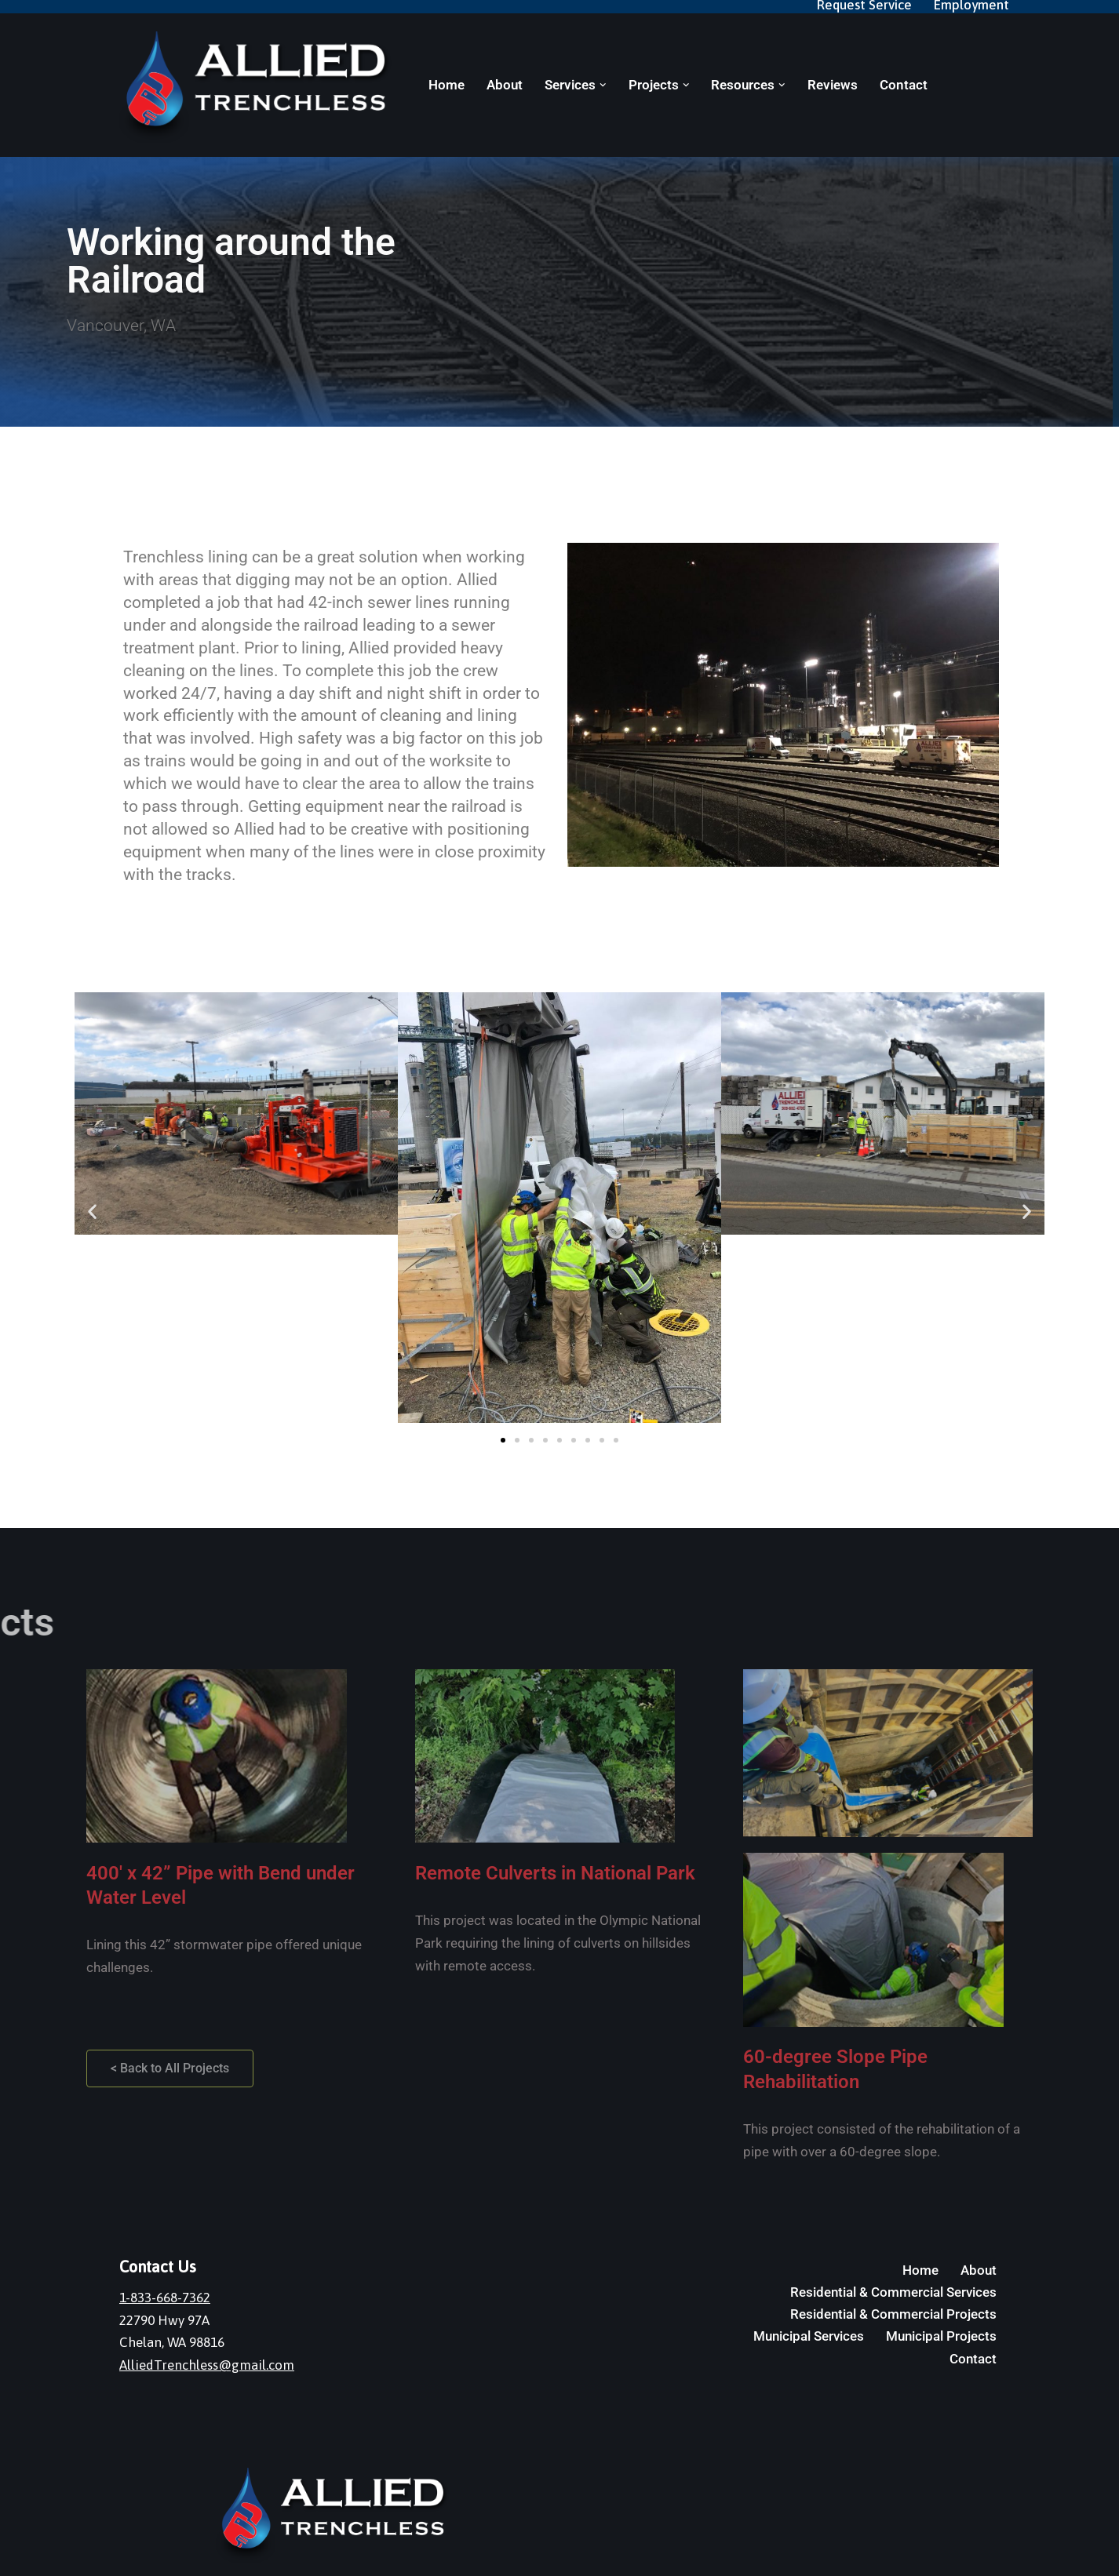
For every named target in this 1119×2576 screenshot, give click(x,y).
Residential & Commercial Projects (893, 2314)
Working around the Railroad (231, 261)
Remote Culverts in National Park (555, 1873)
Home (446, 85)
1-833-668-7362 (164, 2297)
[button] (603, 85)
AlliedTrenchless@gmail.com (206, 2365)
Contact (904, 85)
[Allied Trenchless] (260, 87)
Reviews (832, 85)
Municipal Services (808, 2336)
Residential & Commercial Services (893, 2292)
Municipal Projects (941, 2336)
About (505, 85)
